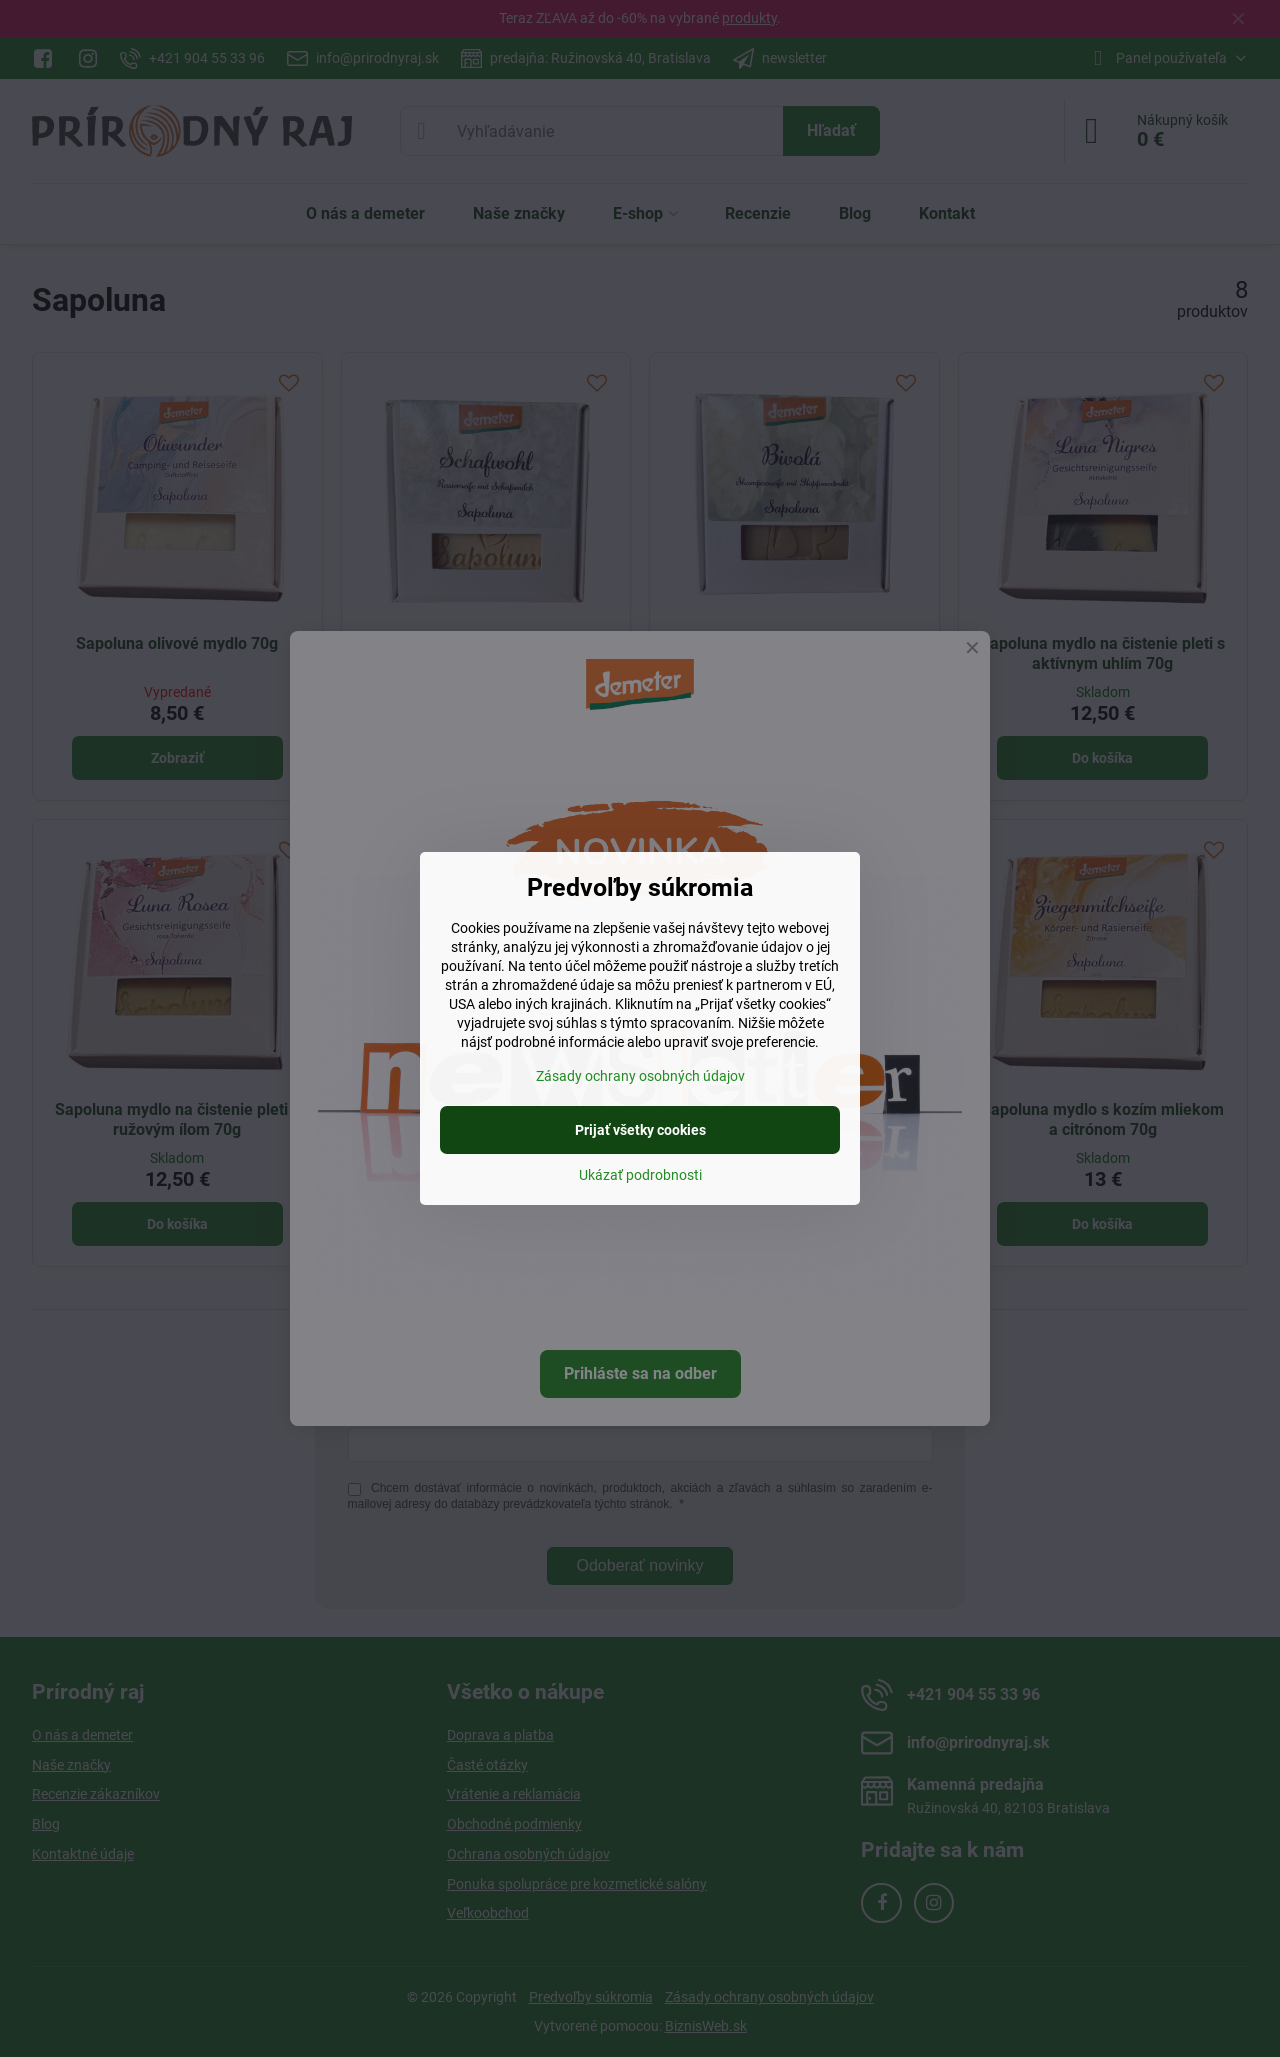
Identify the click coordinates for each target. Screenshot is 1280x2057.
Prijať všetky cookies (640, 1130)
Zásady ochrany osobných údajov (640, 1076)
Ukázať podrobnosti (640, 1175)
